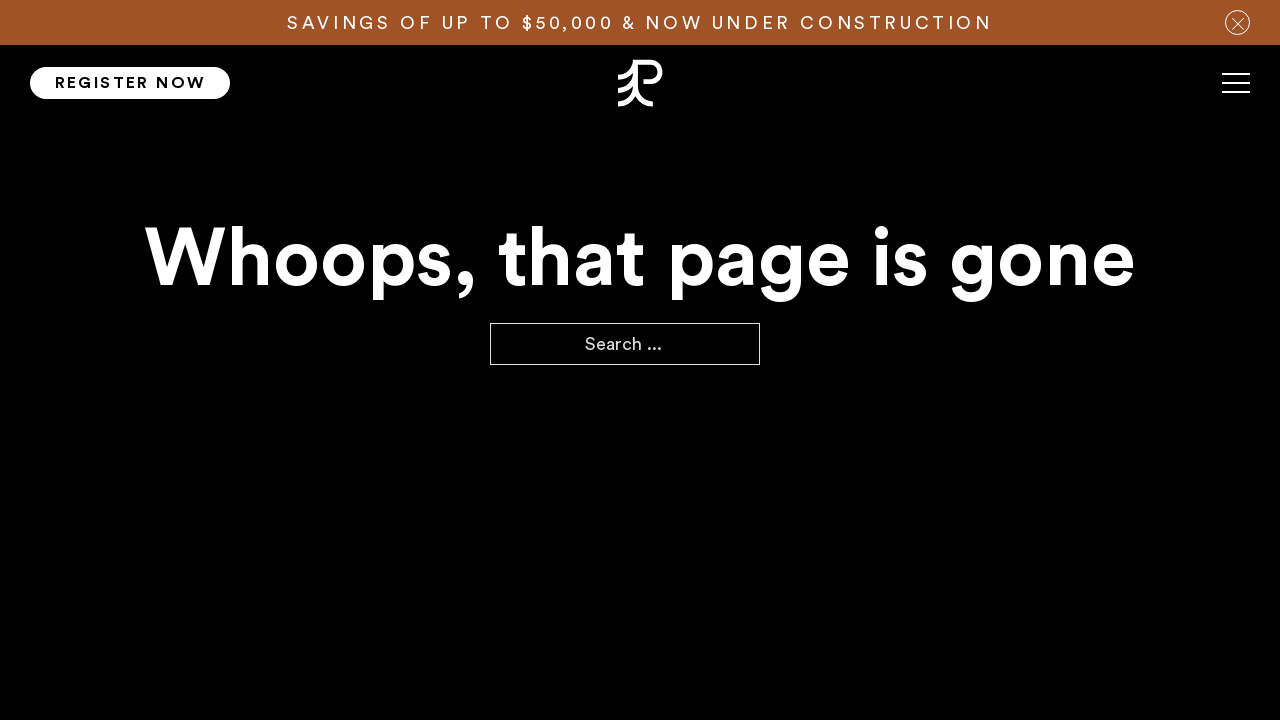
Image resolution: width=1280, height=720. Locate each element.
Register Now (130, 83)
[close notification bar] (1237, 22)
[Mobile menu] (1236, 91)
